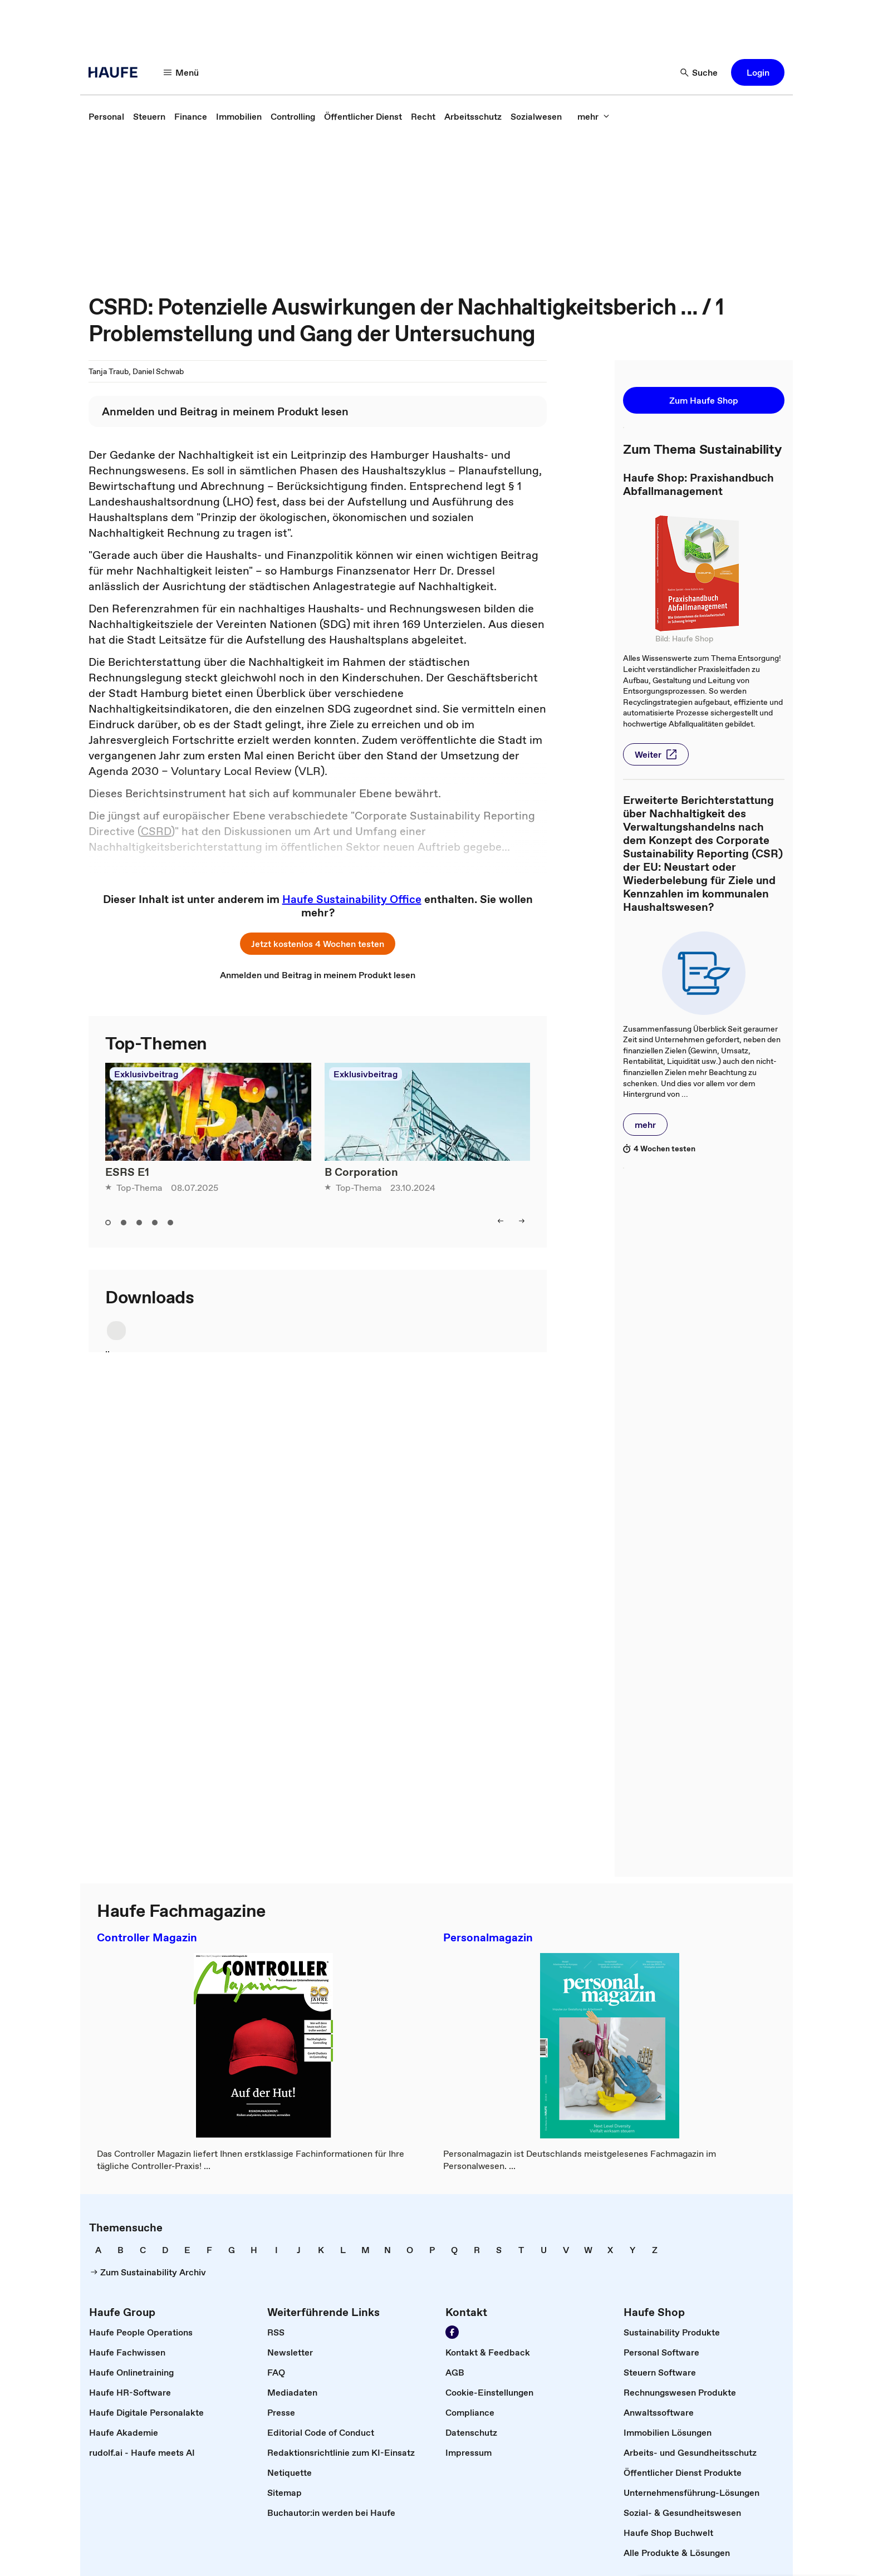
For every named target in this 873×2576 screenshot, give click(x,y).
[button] (181, 72)
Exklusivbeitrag (146, 1073)
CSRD (156, 831)
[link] (106, 116)
